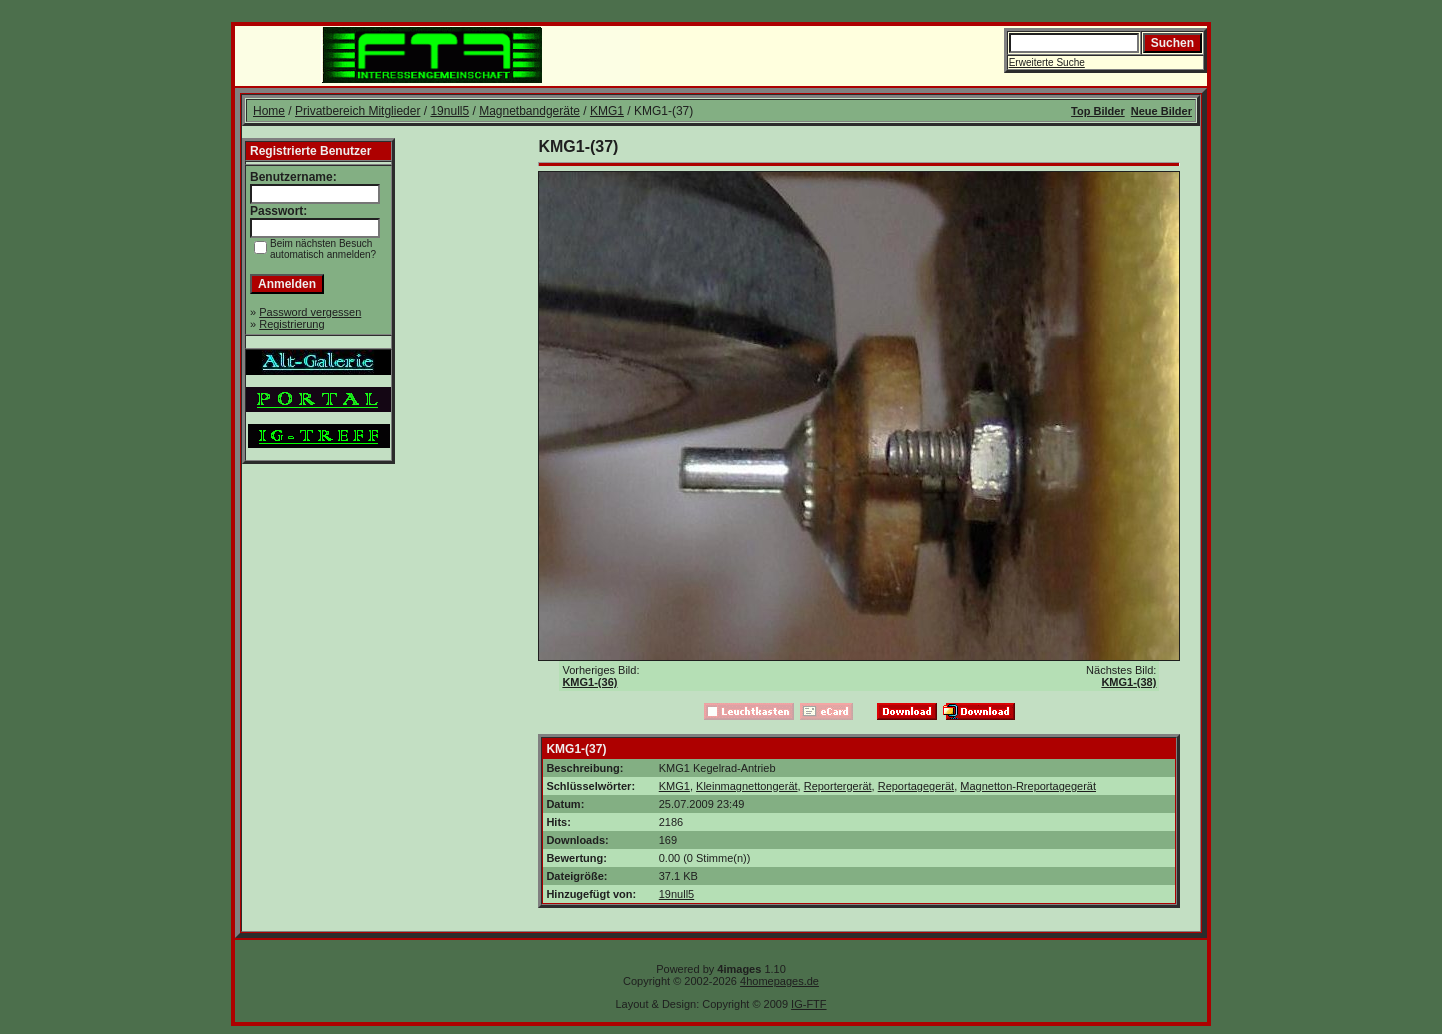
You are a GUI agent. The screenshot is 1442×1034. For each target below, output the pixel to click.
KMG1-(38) (1128, 682)
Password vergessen (310, 312)
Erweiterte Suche (1047, 62)
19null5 (449, 111)
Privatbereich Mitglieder (357, 111)
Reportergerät (838, 786)
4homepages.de (779, 981)
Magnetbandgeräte (529, 111)
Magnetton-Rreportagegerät (1028, 786)
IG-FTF (808, 1004)
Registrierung (291, 324)
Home (269, 111)
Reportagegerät (916, 786)
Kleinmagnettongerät (747, 786)
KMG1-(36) (589, 682)
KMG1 (607, 111)
